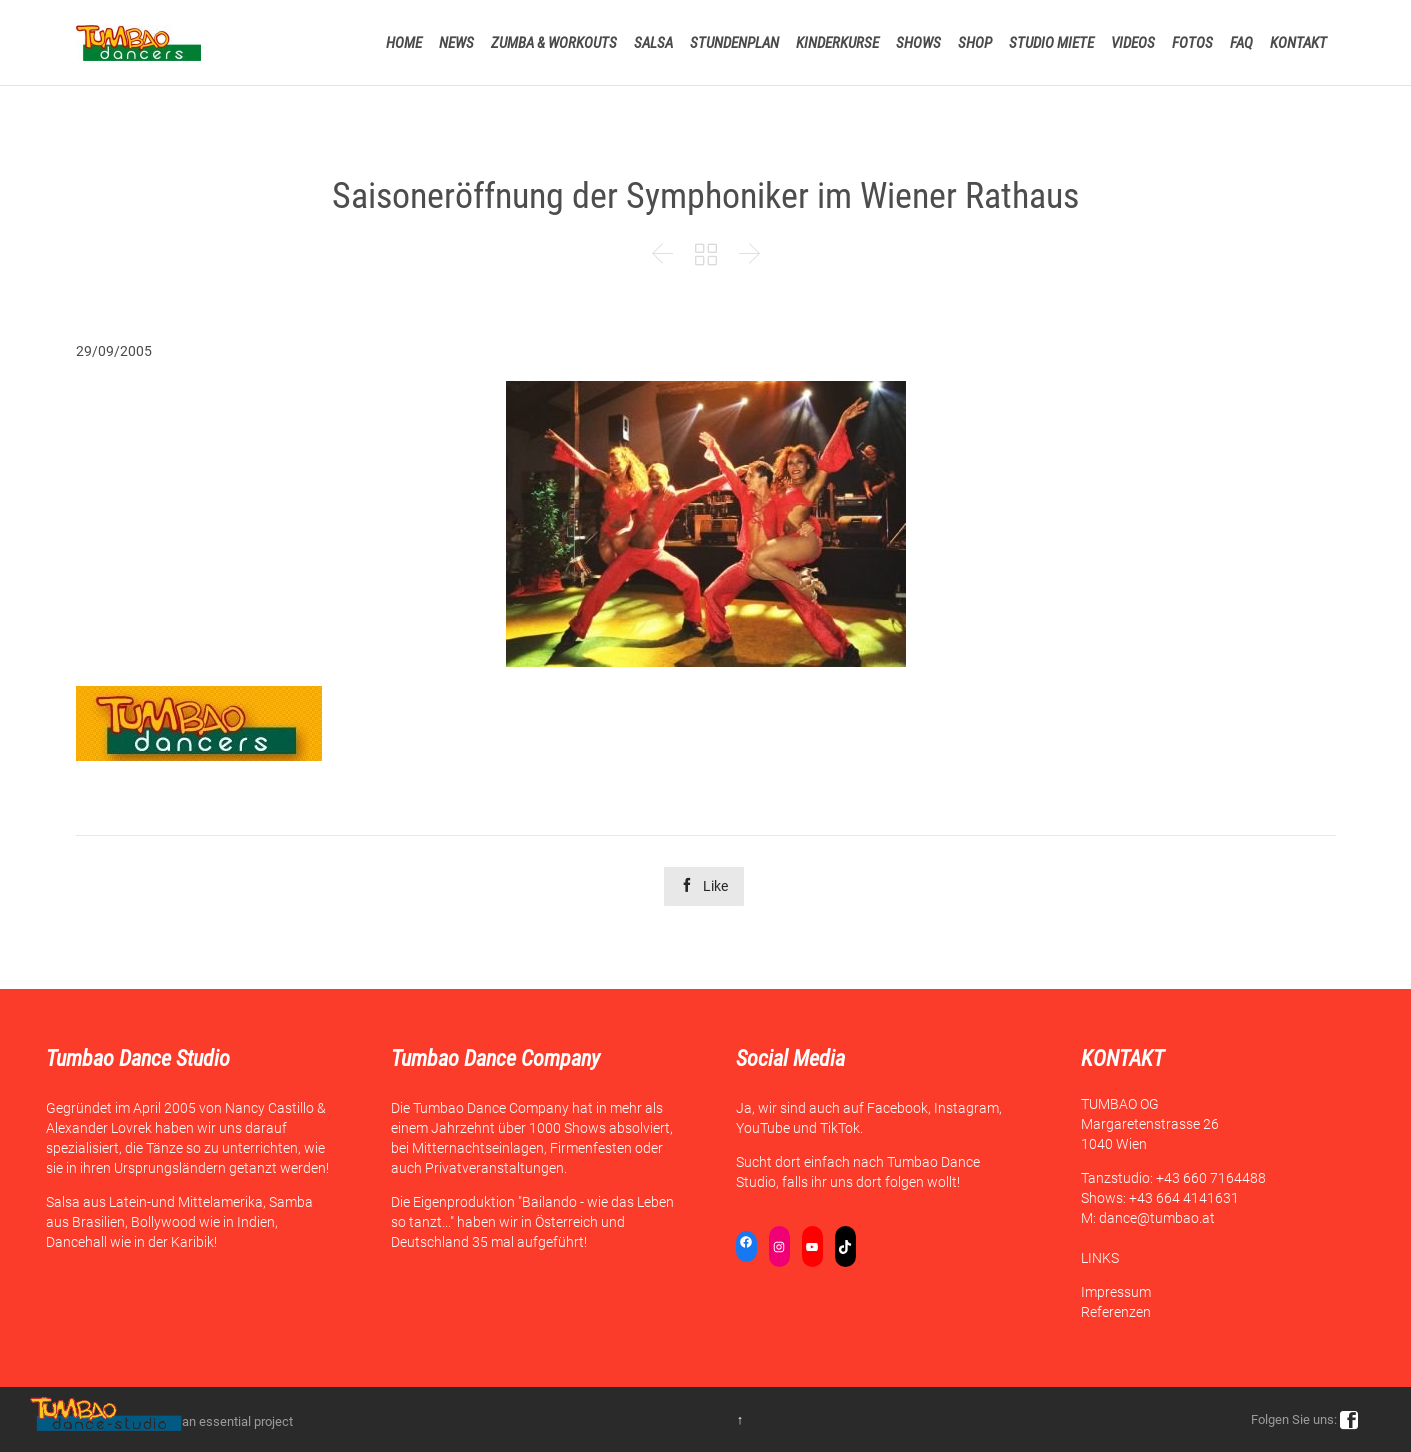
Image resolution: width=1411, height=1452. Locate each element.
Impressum (1116, 1292)
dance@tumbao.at (1157, 1218)
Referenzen (1116, 1312)
